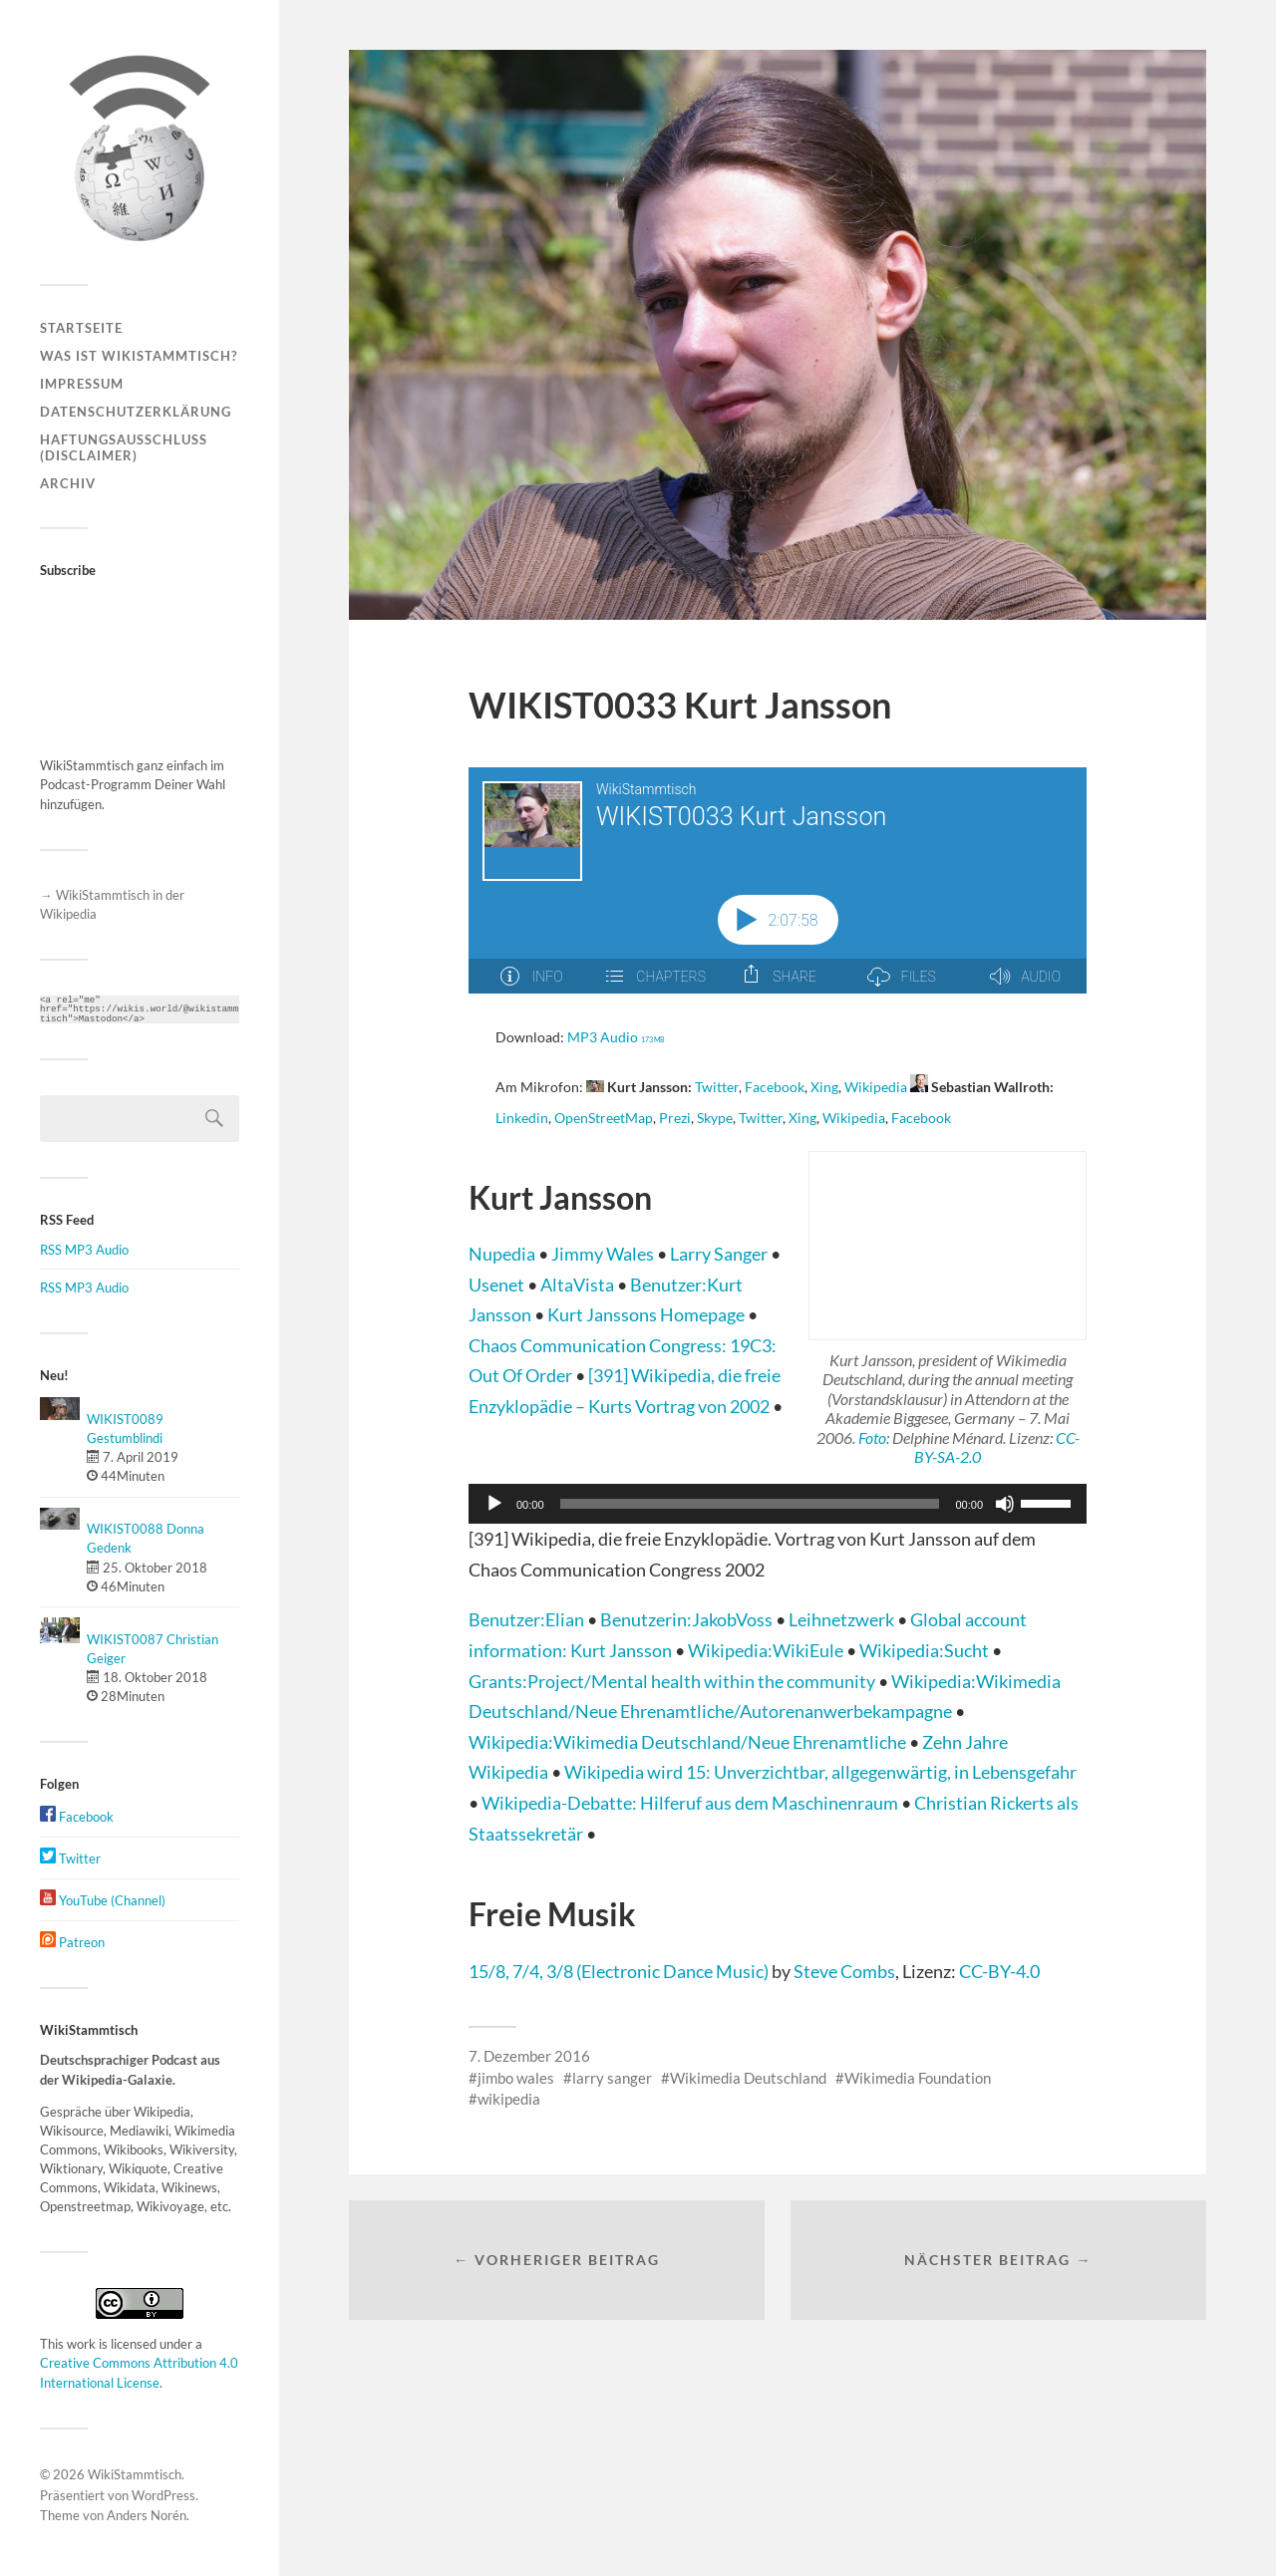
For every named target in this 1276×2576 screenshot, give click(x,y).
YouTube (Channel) (102, 1900)
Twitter (70, 1858)
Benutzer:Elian (528, 1619)
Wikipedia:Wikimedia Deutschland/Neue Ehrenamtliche (689, 1742)
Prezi (675, 1118)
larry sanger (612, 2078)
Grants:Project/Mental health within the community (673, 1681)
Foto (872, 1437)
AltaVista (578, 1284)
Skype (715, 1118)
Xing (824, 1087)
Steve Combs (844, 1971)
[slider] (750, 1504)
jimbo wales (516, 2078)
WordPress (163, 2495)
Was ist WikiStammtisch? (138, 356)
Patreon (72, 1942)
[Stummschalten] (1005, 1504)
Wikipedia (875, 1087)
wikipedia (509, 2099)
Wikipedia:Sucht (925, 1650)
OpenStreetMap (603, 1118)
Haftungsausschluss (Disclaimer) (123, 447)
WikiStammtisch (134, 2474)
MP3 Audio (616, 1037)
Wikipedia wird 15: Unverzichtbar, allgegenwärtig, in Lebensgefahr (820, 1772)
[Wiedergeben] (494, 1504)
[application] (778, 1504)
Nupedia (503, 1254)
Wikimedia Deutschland (748, 2078)
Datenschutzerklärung (135, 412)
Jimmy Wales (604, 1254)
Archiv (68, 483)
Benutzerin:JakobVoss (688, 1619)
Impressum (82, 384)
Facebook (77, 1817)
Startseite (81, 328)
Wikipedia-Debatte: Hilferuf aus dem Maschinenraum (691, 1803)
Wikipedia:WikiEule (767, 1650)
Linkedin (521, 1118)
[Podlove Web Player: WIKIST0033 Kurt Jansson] (778, 891)
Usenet (498, 1284)
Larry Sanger (720, 1254)
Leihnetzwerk (843, 1619)
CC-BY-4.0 (999, 1971)
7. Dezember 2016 (529, 2056)
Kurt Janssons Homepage (647, 1314)
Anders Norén (146, 2515)
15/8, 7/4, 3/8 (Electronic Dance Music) (619, 1971)
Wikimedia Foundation (917, 2078)
